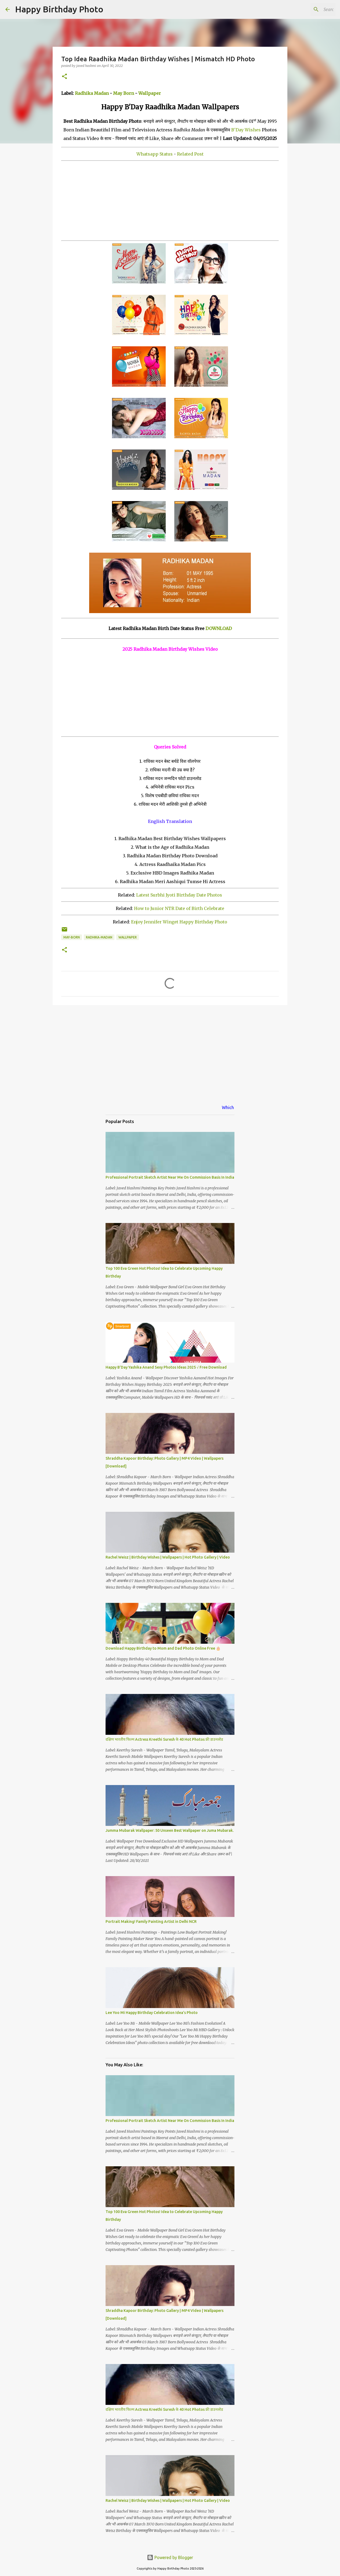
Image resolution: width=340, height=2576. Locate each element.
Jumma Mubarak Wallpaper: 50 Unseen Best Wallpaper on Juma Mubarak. (170, 1830)
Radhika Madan (92, 93)
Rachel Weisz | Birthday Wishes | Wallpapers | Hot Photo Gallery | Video (168, 1557)
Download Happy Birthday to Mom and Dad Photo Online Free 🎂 (163, 1648)
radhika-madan (99, 937)
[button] (64, 76)
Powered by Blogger (170, 2557)
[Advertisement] (170, 200)
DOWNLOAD (218, 628)
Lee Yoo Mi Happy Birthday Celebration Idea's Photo (152, 2012)
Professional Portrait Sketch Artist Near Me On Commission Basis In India (170, 1177)
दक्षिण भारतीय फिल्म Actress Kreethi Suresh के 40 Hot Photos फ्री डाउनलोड (164, 1739)
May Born (123, 93)
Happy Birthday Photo (59, 9)
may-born (71, 937)
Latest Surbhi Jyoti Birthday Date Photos (179, 895)
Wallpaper (149, 93)
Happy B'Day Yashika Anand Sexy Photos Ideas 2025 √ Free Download (166, 1367)
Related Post (190, 154)
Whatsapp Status (154, 154)
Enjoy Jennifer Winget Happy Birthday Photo (179, 921)
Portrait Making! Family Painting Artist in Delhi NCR (151, 1921)
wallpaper (127, 937)
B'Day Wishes (246, 129)
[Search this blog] (307, 9)
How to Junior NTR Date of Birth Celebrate (179, 908)
